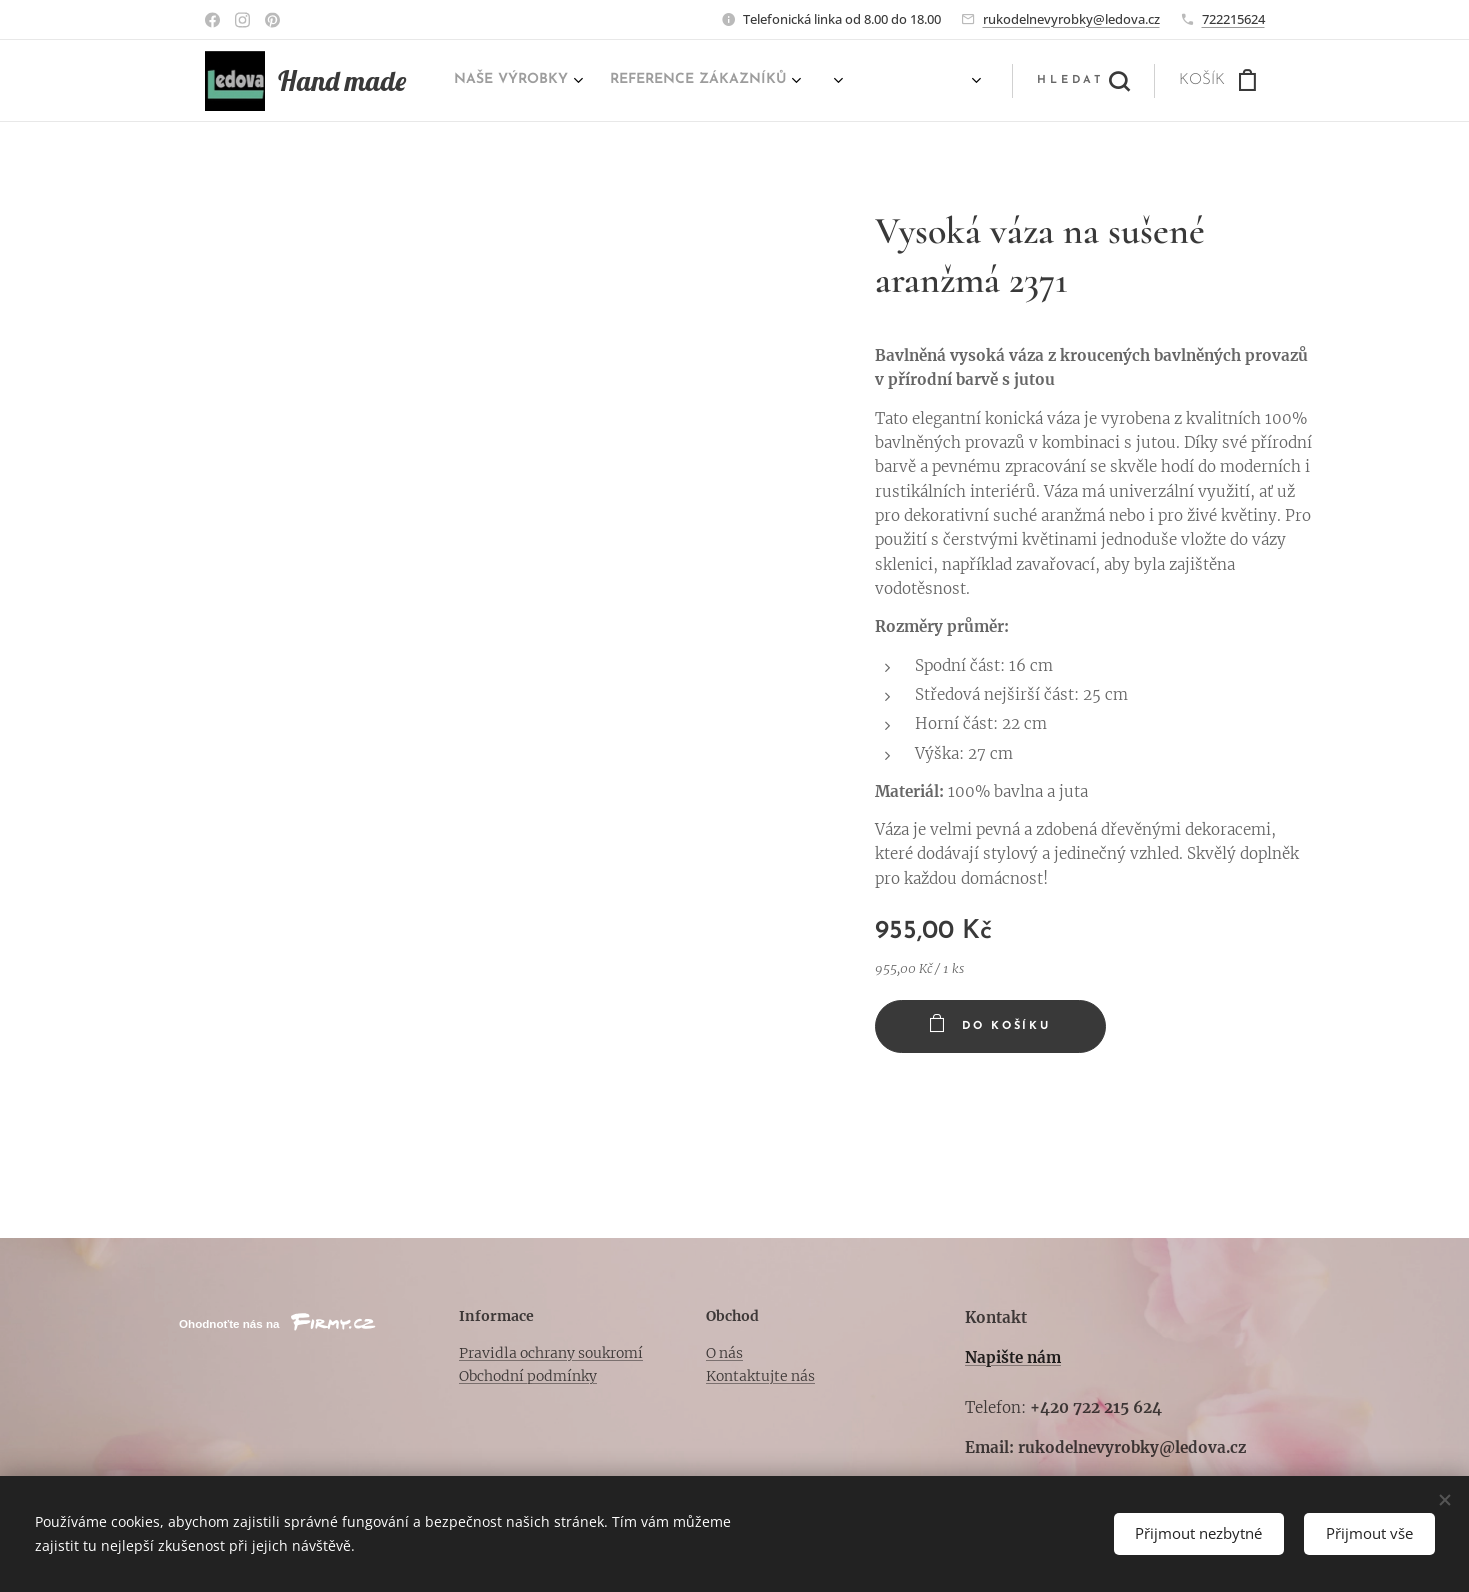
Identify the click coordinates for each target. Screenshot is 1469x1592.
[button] (1083, 81)
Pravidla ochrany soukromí (551, 1353)
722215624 (1233, 19)
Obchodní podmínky (528, 1376)
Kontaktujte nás (759, 1376)
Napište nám (1013, 1357)
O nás (723, 1353)
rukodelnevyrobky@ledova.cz (1071, 19)
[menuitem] (764, 81)
